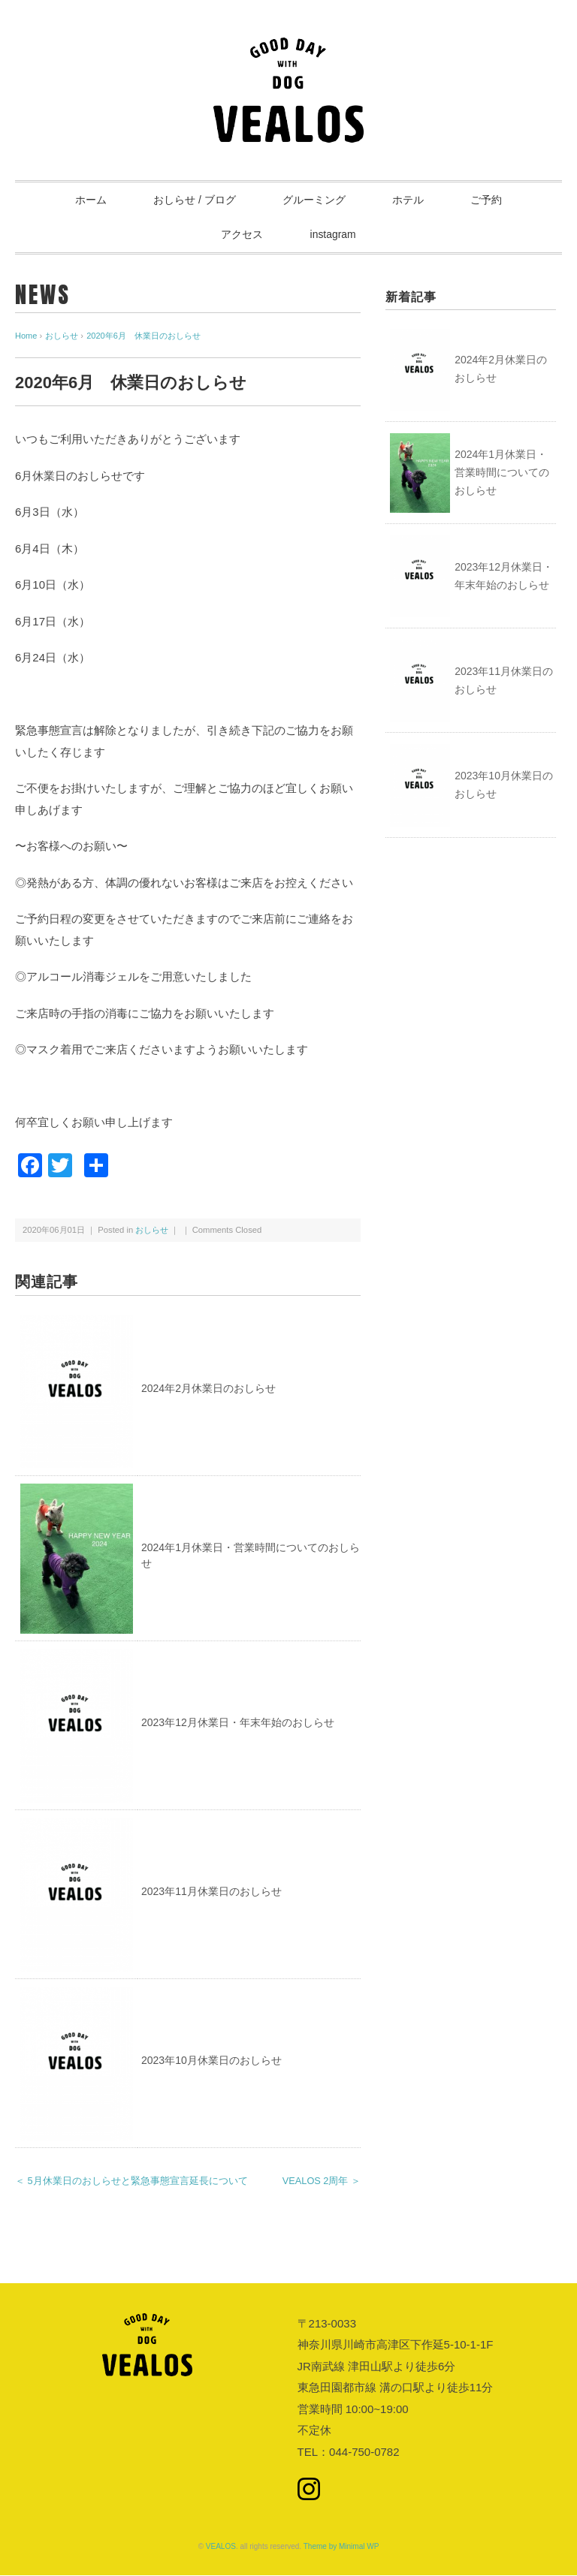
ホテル (409, 200)
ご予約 (489, 200)
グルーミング (314, 200)
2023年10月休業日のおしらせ (211, 2061)
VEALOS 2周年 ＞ (321, 2181)
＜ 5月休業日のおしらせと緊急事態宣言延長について (131, 2181)
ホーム (88, 200)
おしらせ (151, 1229)
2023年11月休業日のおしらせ (211, 1892)
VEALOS (221, 2547)
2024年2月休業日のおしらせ (208, 1388)
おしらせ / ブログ (193, 200)
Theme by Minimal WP (341, 2547)
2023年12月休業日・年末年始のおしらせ (237, 1723)
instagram (333, 235)
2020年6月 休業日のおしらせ (143, 335)
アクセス (241, 235)
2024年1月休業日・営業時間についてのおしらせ (502, 473)
